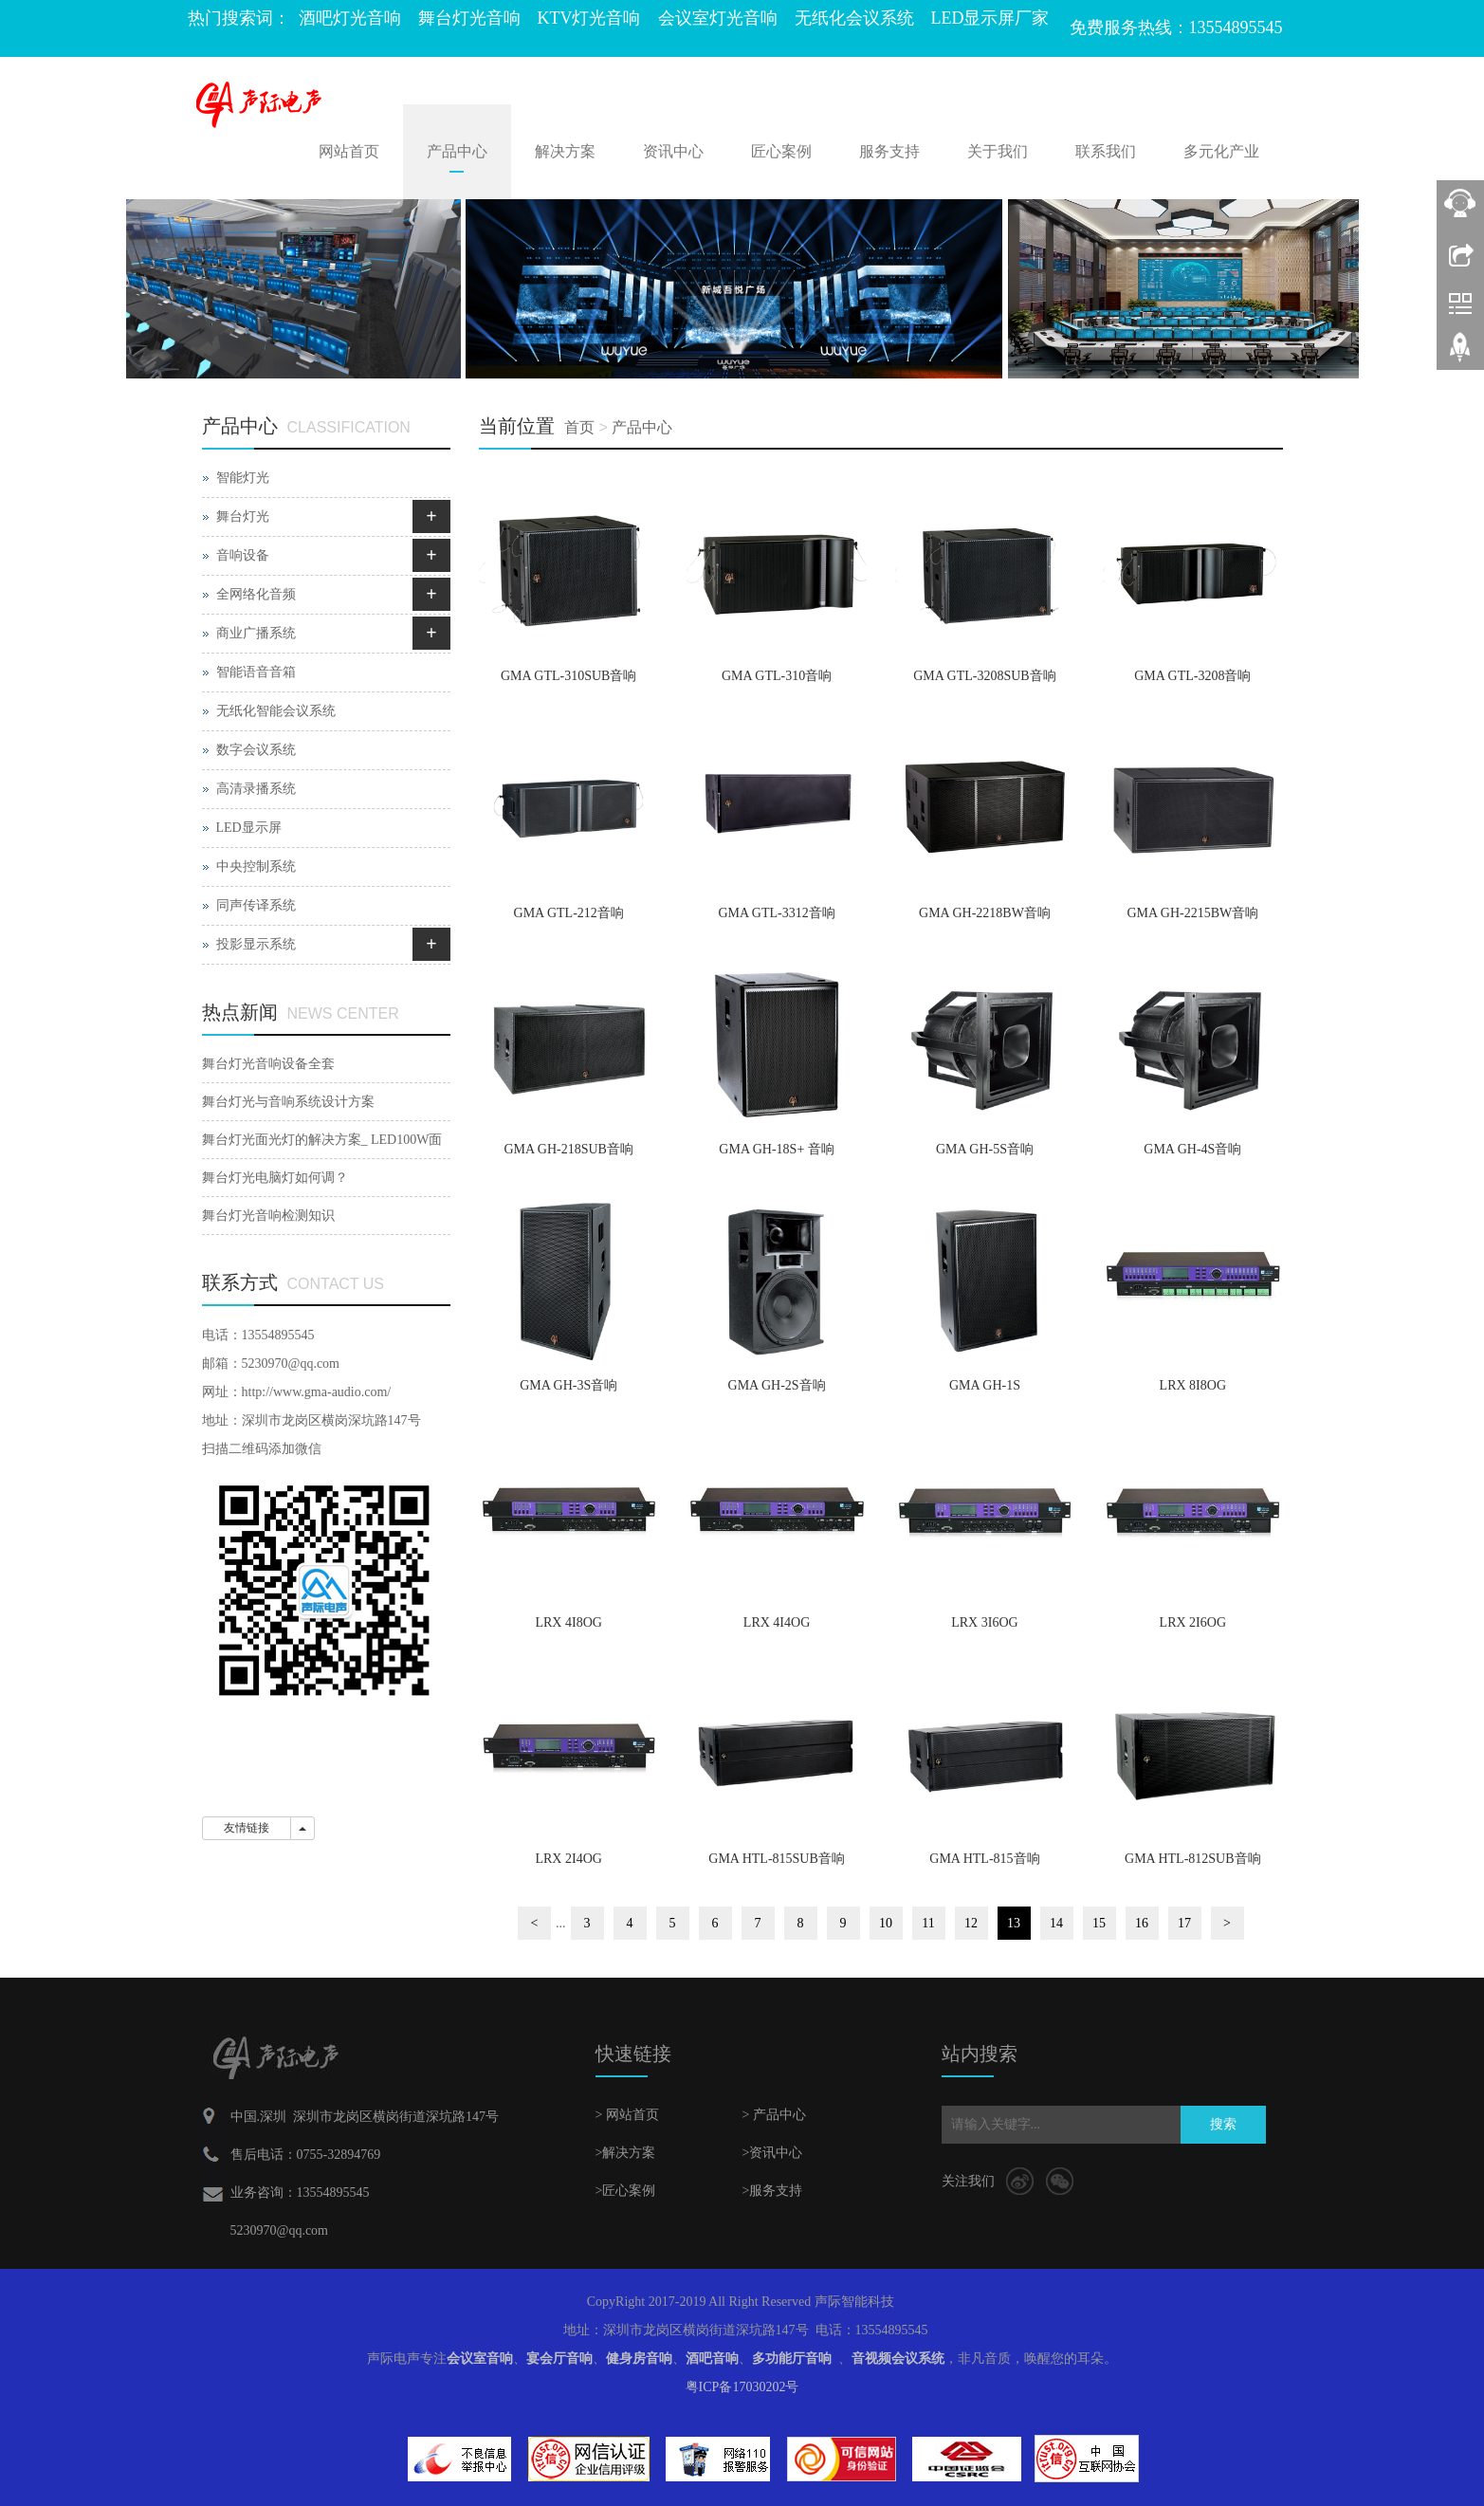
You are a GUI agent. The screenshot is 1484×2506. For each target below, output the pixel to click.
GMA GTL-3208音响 (1192, 676)
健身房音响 (639, 2358)
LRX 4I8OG (568, 1622)
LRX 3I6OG (984, 1622)
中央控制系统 (256, 866)
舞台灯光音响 (469, 18)
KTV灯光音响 (589, 18)
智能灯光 (242, 477)
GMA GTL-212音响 (569, 913)
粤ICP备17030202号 (742, 2387)
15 (1099, 1923)
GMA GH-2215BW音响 (1192, 913)
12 (971, 1923)
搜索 (1223, 2124)
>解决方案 (625, 2153)
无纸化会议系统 (854, 18)
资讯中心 (673, 151)
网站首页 (349, 151)
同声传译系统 (256, 905)
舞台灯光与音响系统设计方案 (288, 1102)
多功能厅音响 (792, 2358)
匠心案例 (781, 151)
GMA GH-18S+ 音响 (776, 1149)
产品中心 (457, 151)
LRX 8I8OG (1193, 1385)
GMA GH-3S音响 (568, 1385)
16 (1141, 1923)
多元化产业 (1221, 151)
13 (1013, 1923)
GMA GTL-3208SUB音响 (984, 676)
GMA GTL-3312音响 (776, 913)
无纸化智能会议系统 (276, 711)
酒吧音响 (712, 2358)
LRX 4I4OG (776, 1622)
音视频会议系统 (898, 2358)
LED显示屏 (249, 827)
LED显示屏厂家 (990, 18)
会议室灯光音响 (718, 18)
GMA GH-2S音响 (777, 1385)
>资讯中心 (772, 2153)
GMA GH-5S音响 (985, 1149)
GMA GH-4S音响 (1192, 1149)
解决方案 (565, 151)
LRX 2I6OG (1193, 1622)
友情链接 (246, 1827)
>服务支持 (772, 2191)
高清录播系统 (256, 789)
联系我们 (1105, 151)
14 (1056, 1923)
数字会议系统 (256, 750)
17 (1184, 1923)
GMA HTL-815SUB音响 (776, 1859)
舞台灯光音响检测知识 (268, 1215)
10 (885, 1923)
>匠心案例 (625, 2191)
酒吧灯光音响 (350, 18)
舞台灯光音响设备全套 (268, 1064)
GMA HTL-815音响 (984, 1859)
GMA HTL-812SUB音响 (1193, 1859)
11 (928, 1923)
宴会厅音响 (559, 2358)
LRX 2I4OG (568, 1859)
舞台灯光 (242, 516)
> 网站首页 (627, 2115)
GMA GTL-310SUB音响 (569, 676)
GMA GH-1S (984, 1385)
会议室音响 (480, 2358)
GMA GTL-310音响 (777, 676)
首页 (579, 427)
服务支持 (889, 151)
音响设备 (242, 555)
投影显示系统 (256, 944)
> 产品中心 (774, 2115)
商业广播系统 (256, 633)
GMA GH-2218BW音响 (985, 913)
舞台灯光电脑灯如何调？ (275, 1177)
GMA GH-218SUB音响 (568, 1149)
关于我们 (997, 151)
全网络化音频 (256, 594)
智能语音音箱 (256, 672)
